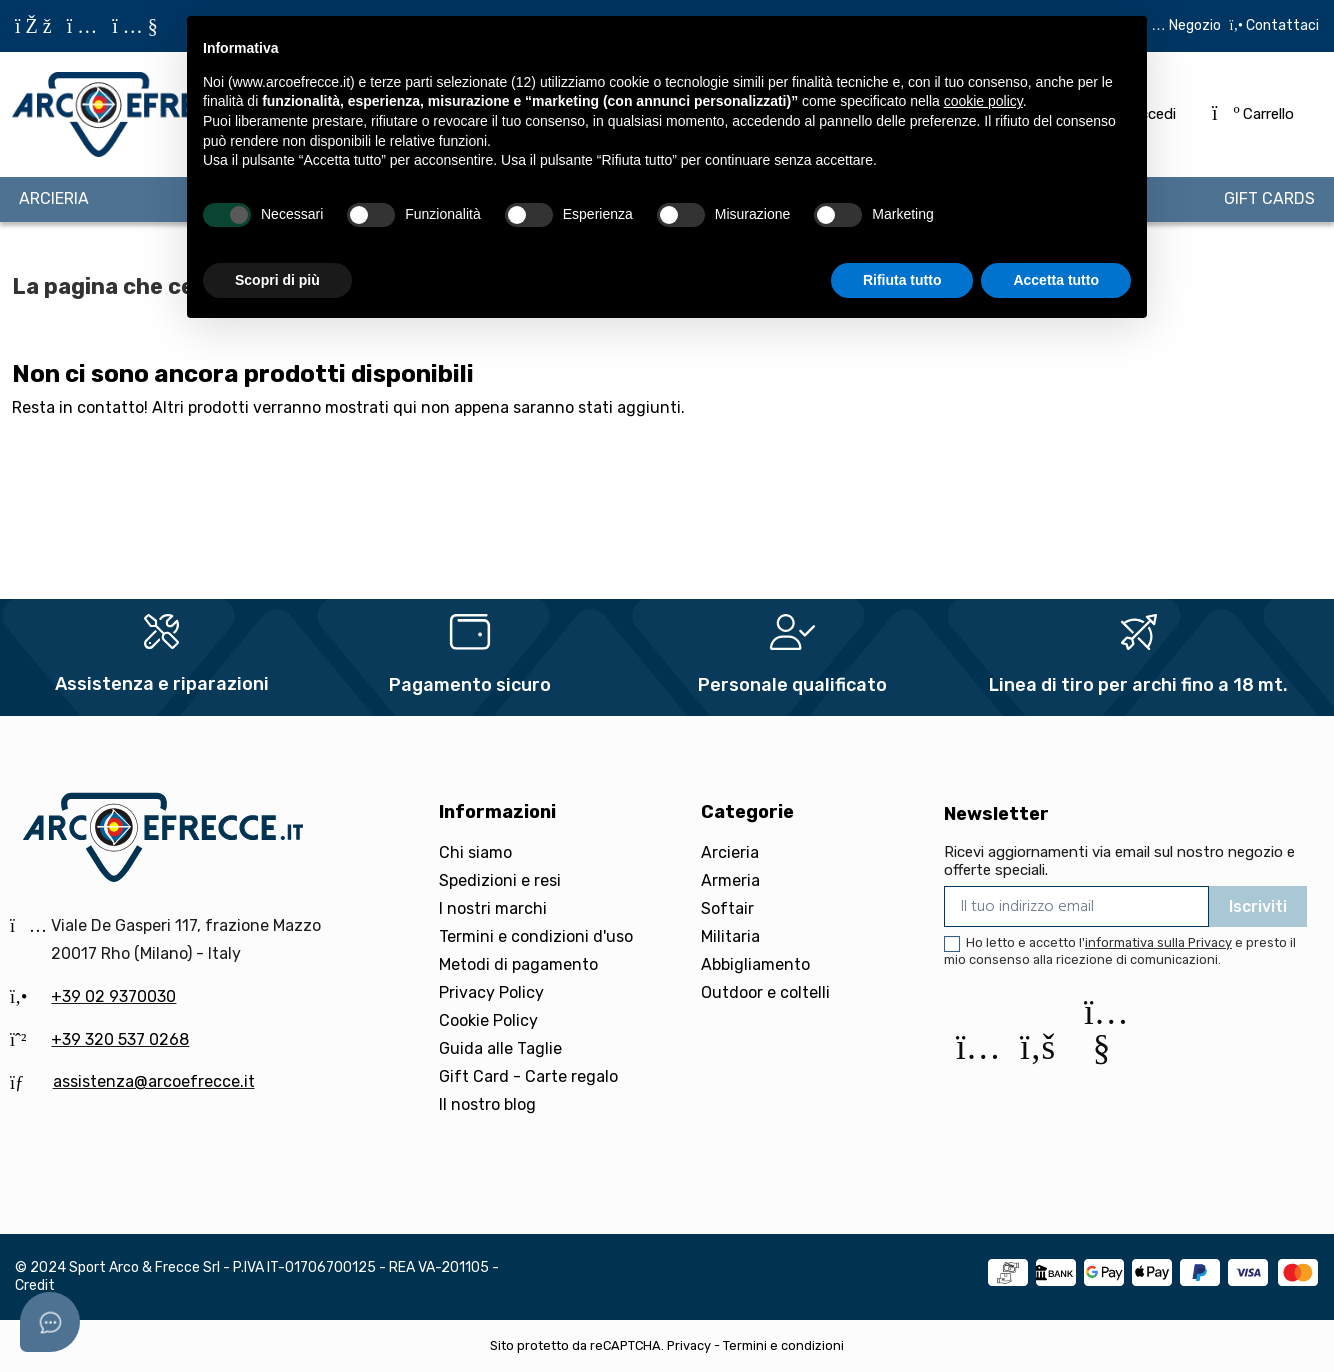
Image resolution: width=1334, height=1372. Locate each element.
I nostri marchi (493, 908)
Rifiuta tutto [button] (902, 280)
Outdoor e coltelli (765, 992)
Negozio (1195, 25)
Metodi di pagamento (518, 964)
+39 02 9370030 (113, 996)
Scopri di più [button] (277, 280)
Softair (727, 908)
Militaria (730, 936)
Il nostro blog (487, 1104)
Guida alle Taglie (500, 1048)
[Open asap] (50, 1322)
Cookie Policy (488, 1020)
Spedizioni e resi (500, 880)
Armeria (730, 880)
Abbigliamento (755, 964)
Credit (35, 1285)
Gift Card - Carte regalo (528, 1076)
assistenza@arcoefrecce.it (154, 1081)
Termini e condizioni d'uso (536, 936)
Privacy (689, 1345)
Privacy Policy (491, 992)
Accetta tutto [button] (1056, 280)
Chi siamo (475, 852)
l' (1155, 942)
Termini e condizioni (783, 1345)
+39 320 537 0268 (120, 1039)
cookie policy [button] (983, 101)
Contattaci (1281, 25)
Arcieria (730, 852)
